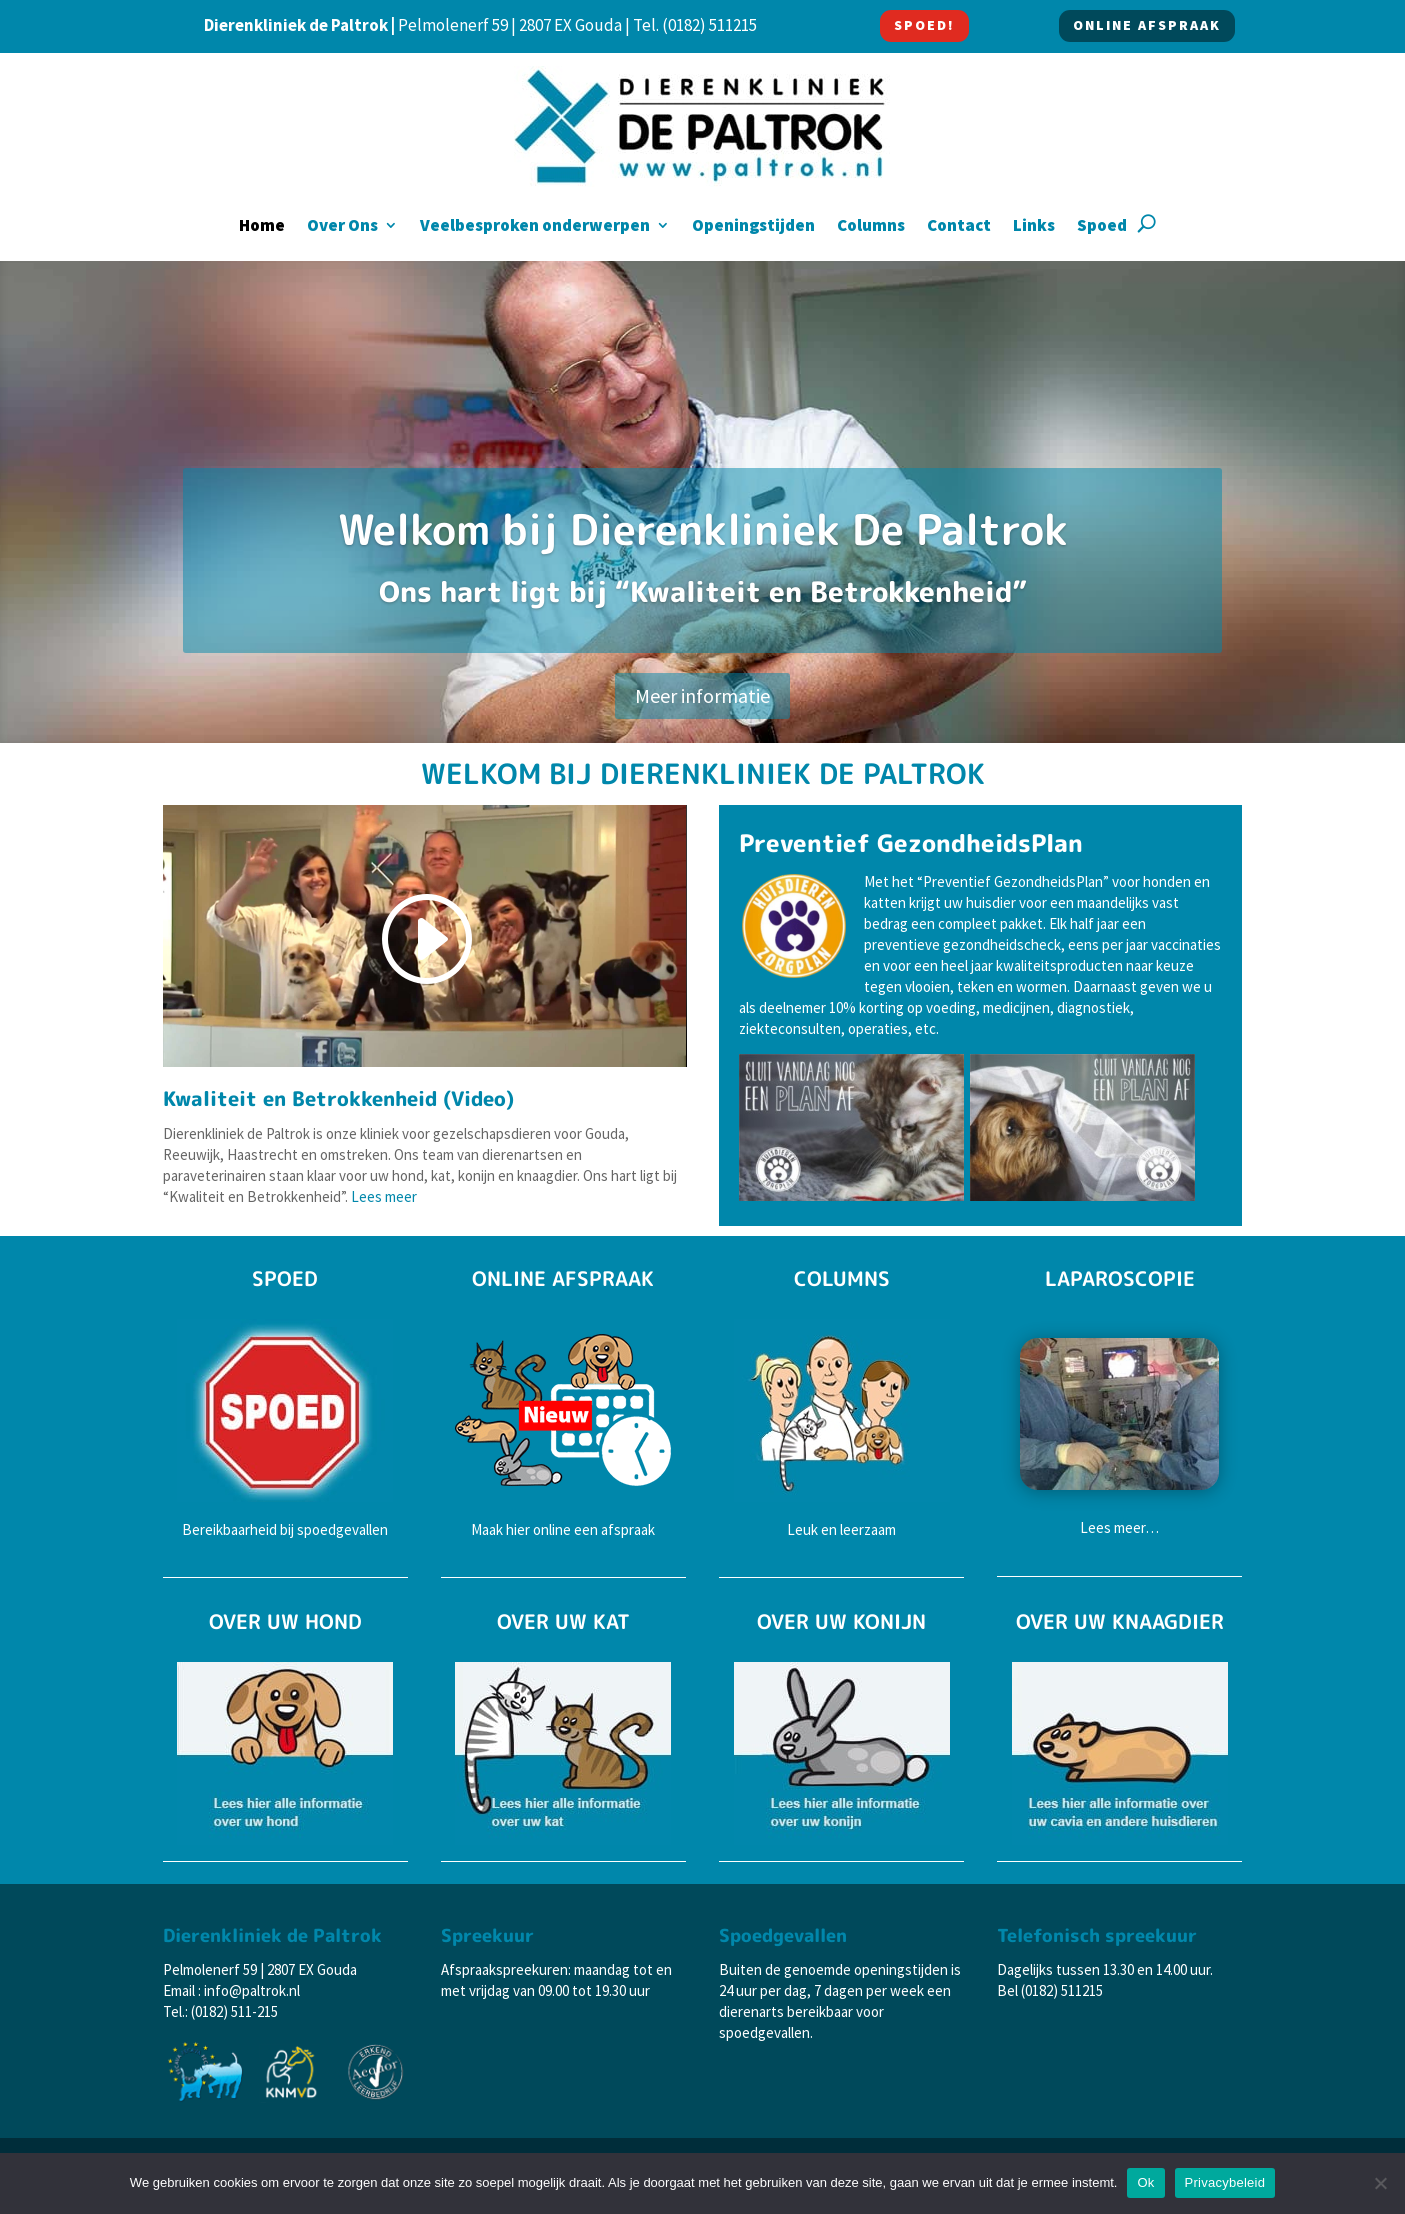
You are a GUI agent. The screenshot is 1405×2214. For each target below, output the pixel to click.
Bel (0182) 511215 (1050, 1990)
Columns (871, 227)
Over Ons (342, 227)
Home (262, 227)
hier (518, 1529)
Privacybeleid (1225, 2182)
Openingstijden (753, 227)
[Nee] (1380, 2183)
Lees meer (384, 1196)
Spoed (1102, 227)
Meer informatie (702, 695)
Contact (959, 227)
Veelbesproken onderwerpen (535, 227)
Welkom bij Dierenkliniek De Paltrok (703, 529)
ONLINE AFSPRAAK (1147, 25)
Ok (1145, 2182)
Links (1034, 227)
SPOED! (924, 25)
